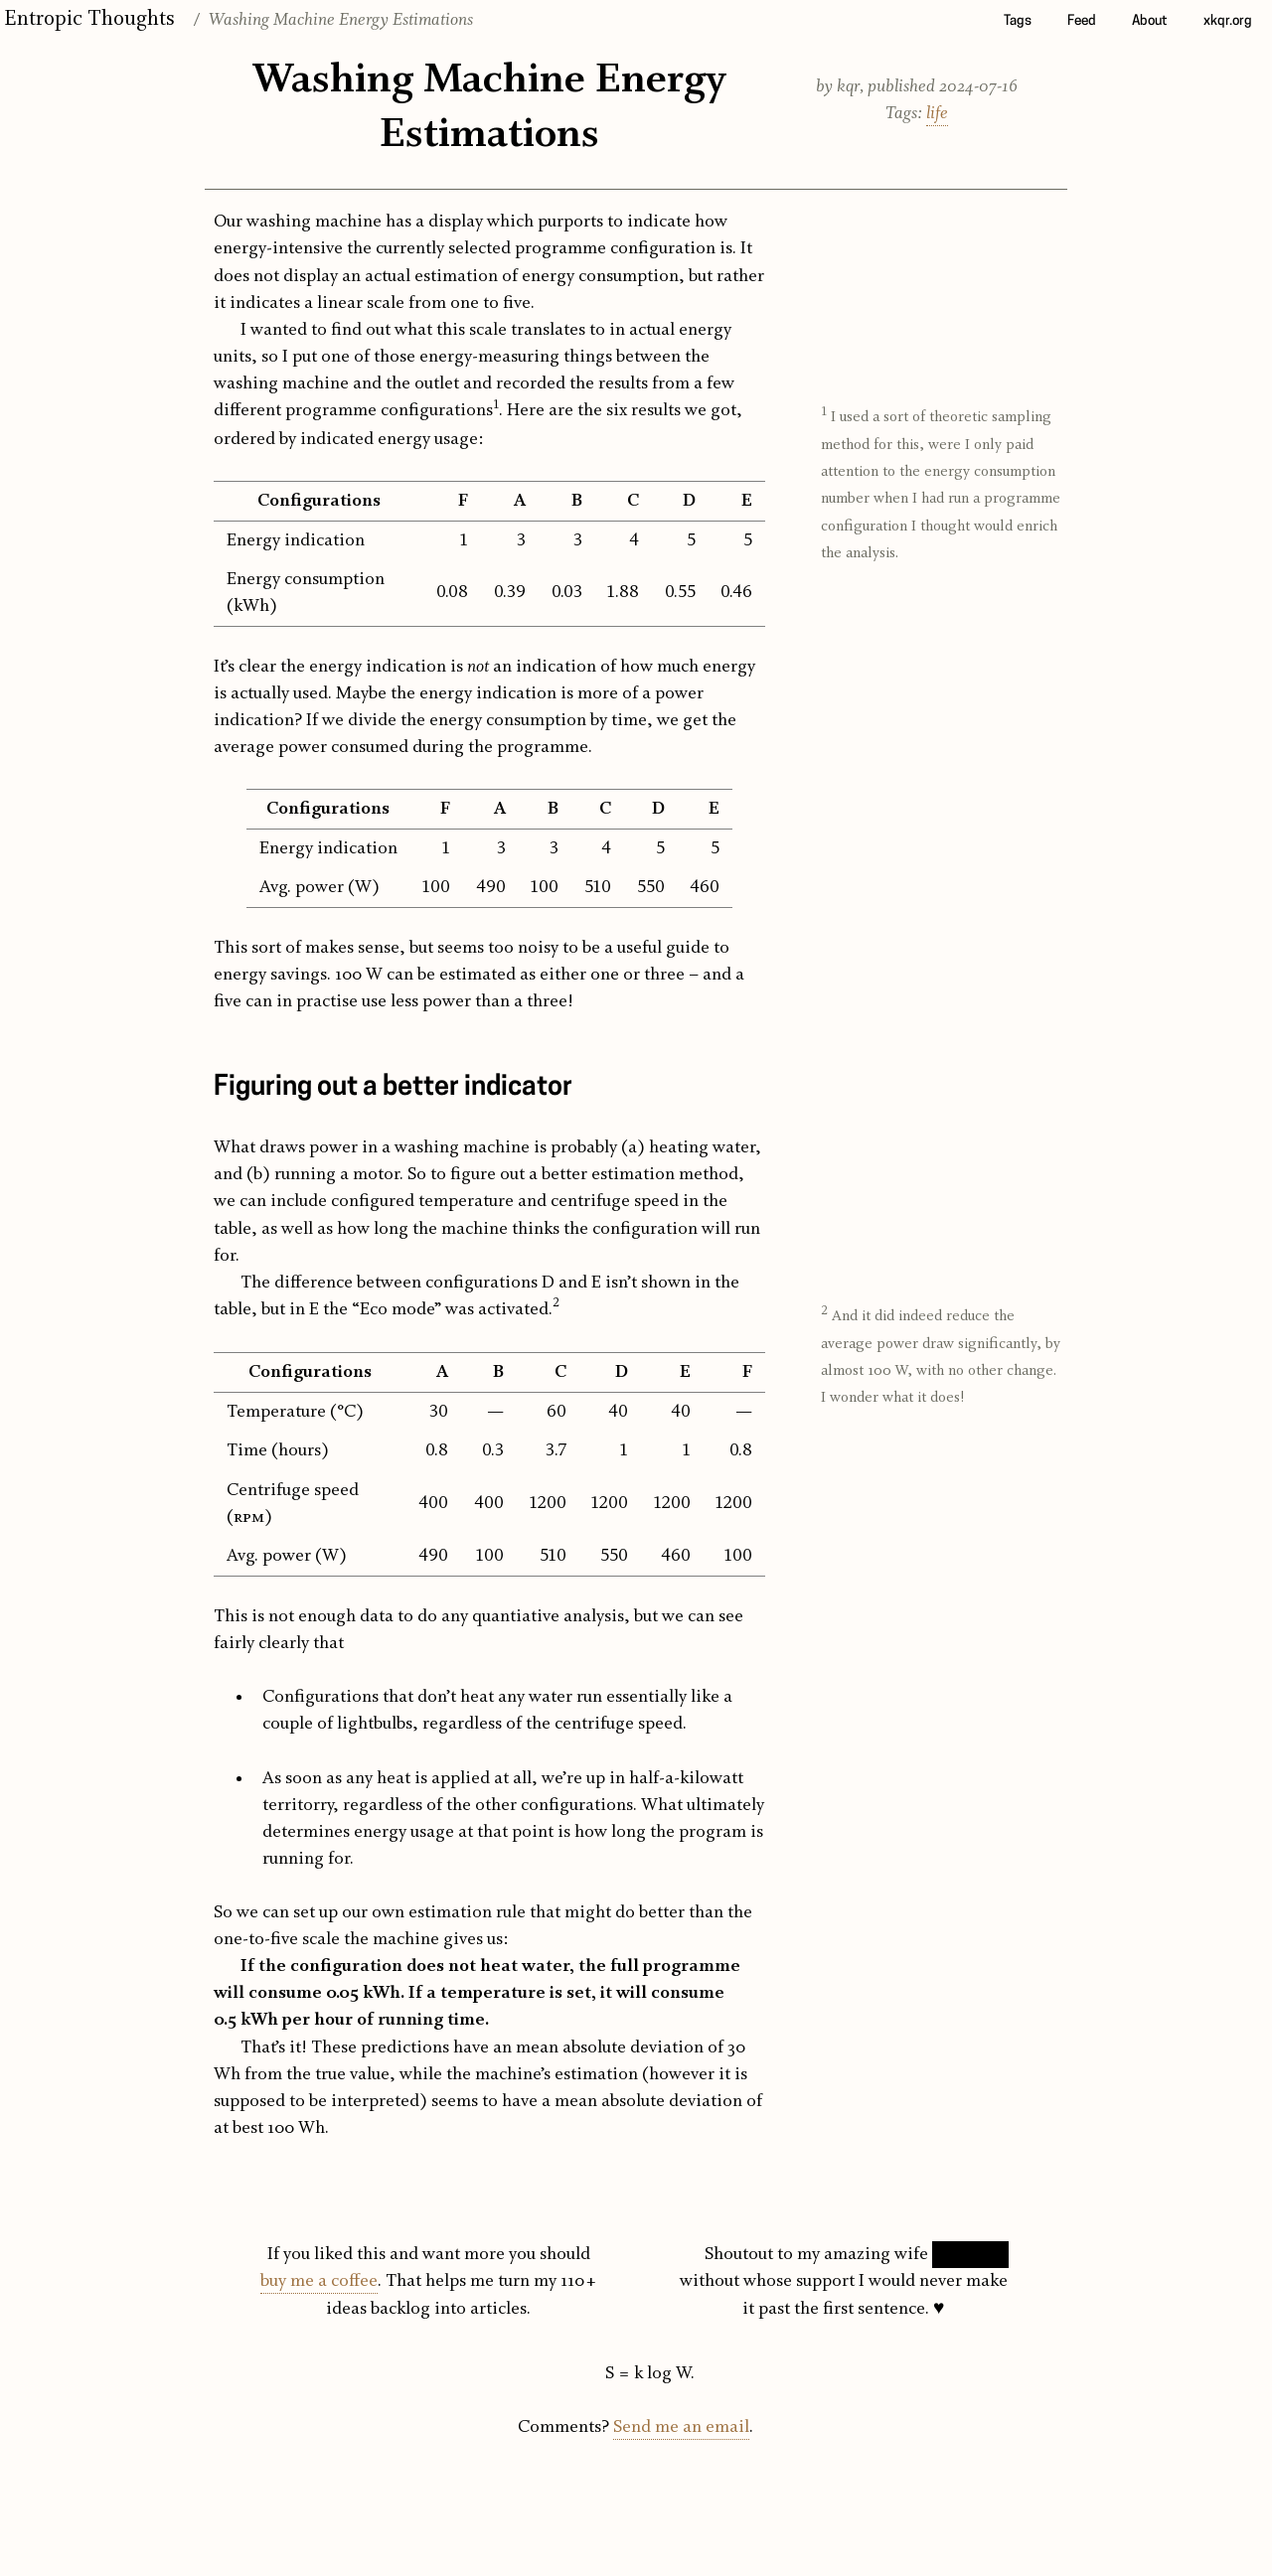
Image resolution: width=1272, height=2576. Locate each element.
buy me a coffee (319, 2281)
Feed (1081, 21)
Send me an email (681, 2427)
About (1150, 21)
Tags (1018, 21)
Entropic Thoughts (89, 19)
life (937, 113)
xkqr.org (1227, 21)
